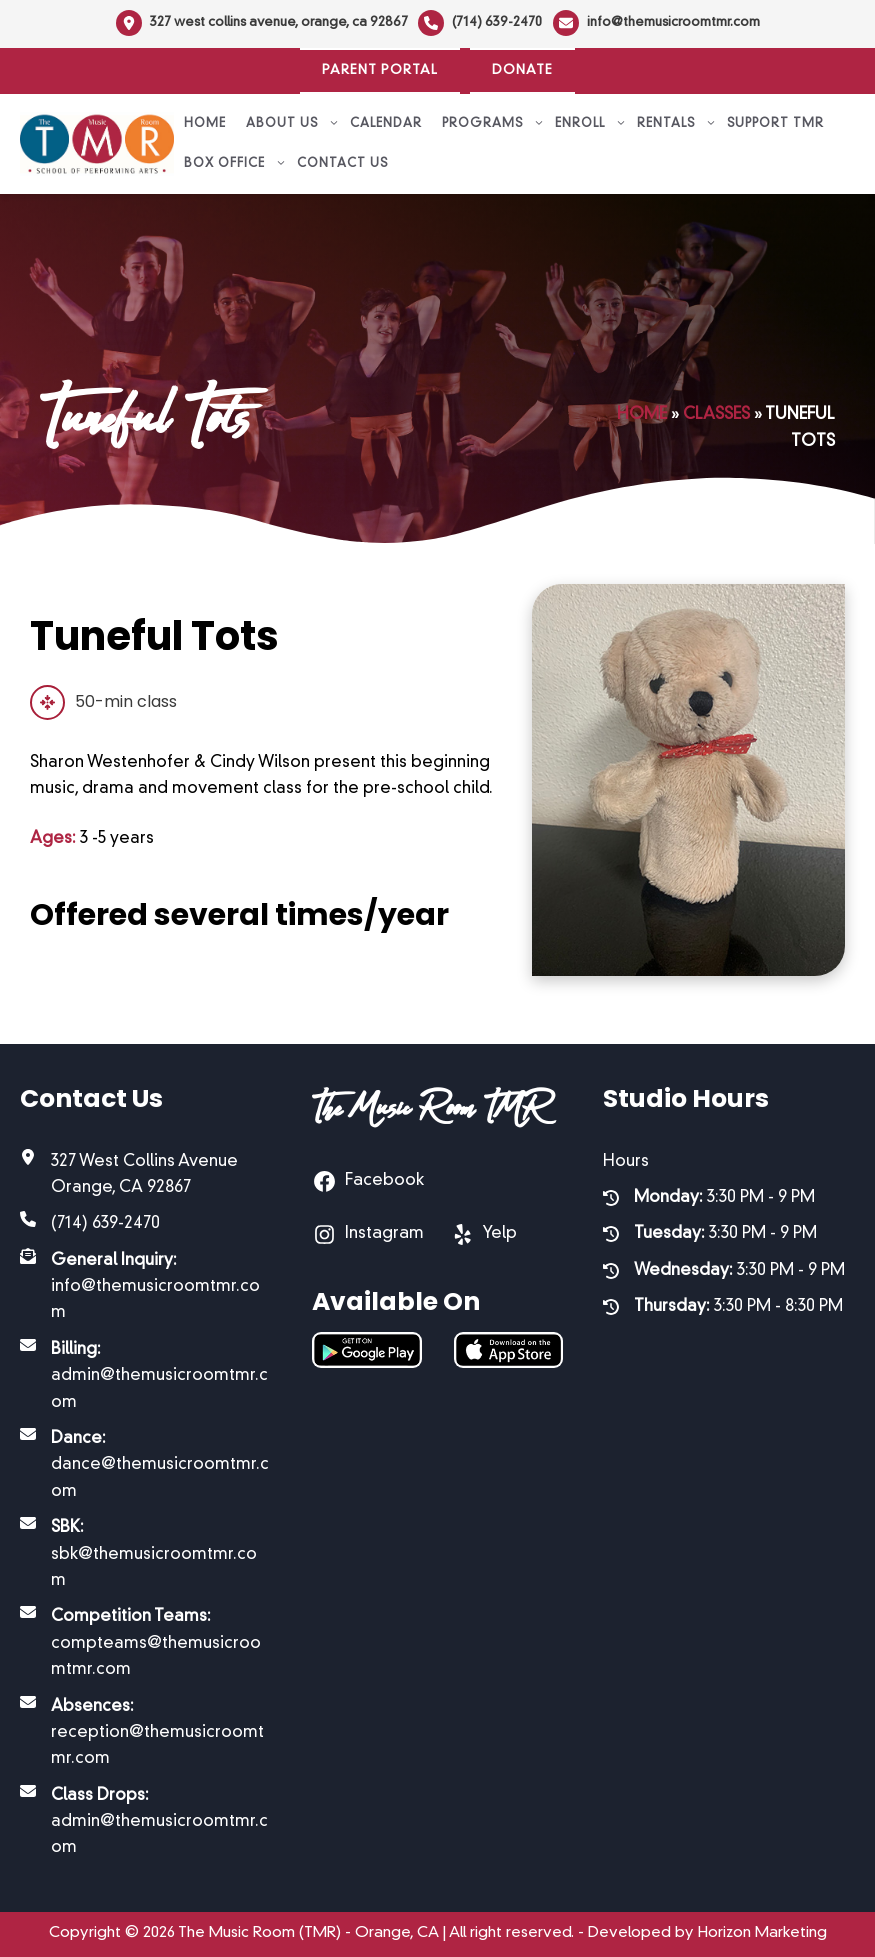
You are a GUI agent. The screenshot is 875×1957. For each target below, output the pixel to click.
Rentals (677, 124)
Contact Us (342, 164)
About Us (293, 124)
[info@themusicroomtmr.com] (656, 23)
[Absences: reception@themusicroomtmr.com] (146, 1733)
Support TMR (775, 124)
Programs (493, 124)
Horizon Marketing (762, 1933)
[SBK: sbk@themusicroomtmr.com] (146, 1554)
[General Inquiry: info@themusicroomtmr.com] (146, 1287)
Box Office (235, 164)
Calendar (386, 124)
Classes (716, 415)
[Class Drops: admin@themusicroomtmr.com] (146, 1822)
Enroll (591, 124)
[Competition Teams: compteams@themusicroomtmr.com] (146, 1643)
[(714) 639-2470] (480, 23)
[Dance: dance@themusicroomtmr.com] (146, 1465)
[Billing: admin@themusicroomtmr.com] (146, 1376)
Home (205, 124)
